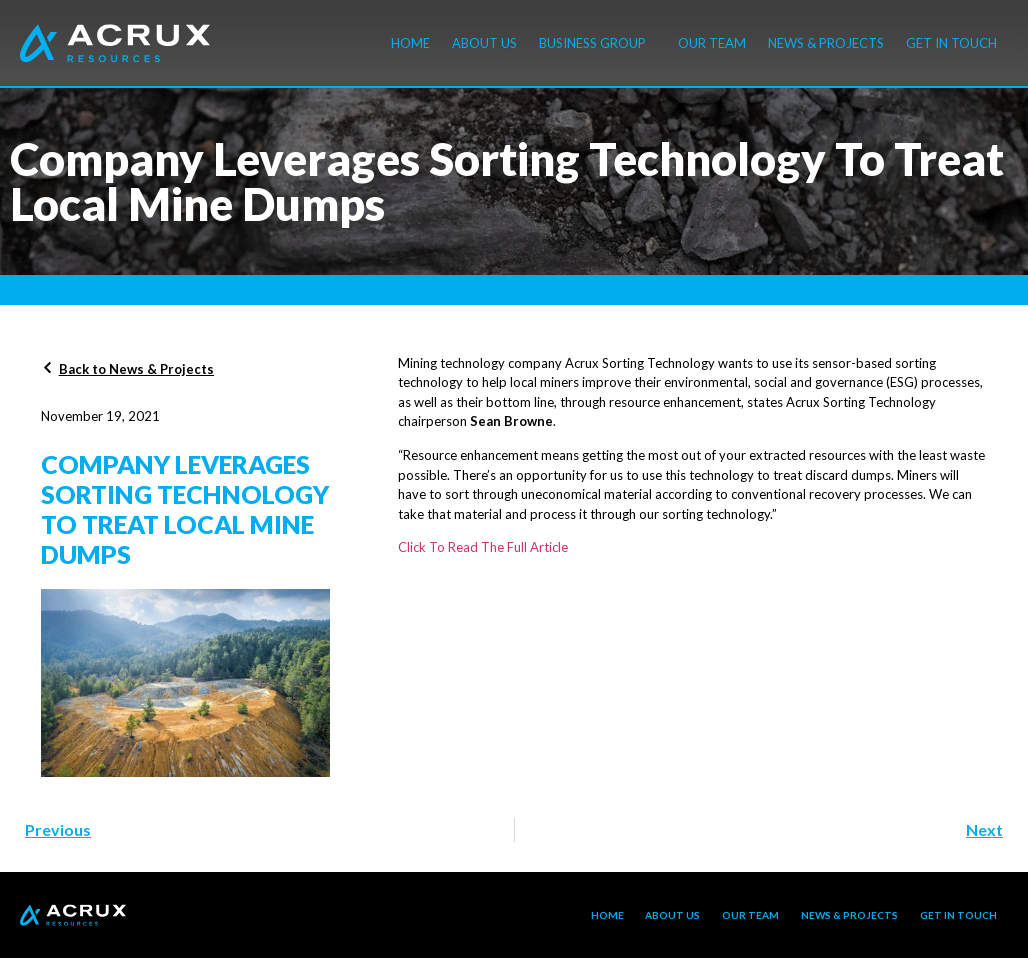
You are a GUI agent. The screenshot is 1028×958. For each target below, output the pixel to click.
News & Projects (826, 43)
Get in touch (951, 43)
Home (410, 43)
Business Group (597, 43)
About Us (484, 43)
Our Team (712, 43)
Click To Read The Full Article (483, 547)
